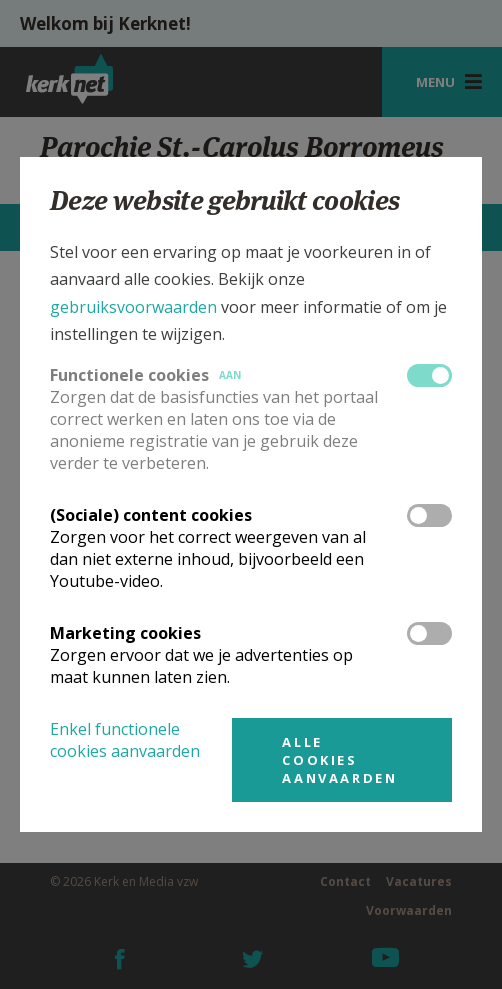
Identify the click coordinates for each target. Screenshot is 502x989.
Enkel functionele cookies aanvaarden (125, 740)
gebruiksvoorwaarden (133, 307)
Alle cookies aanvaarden (339, 760)
